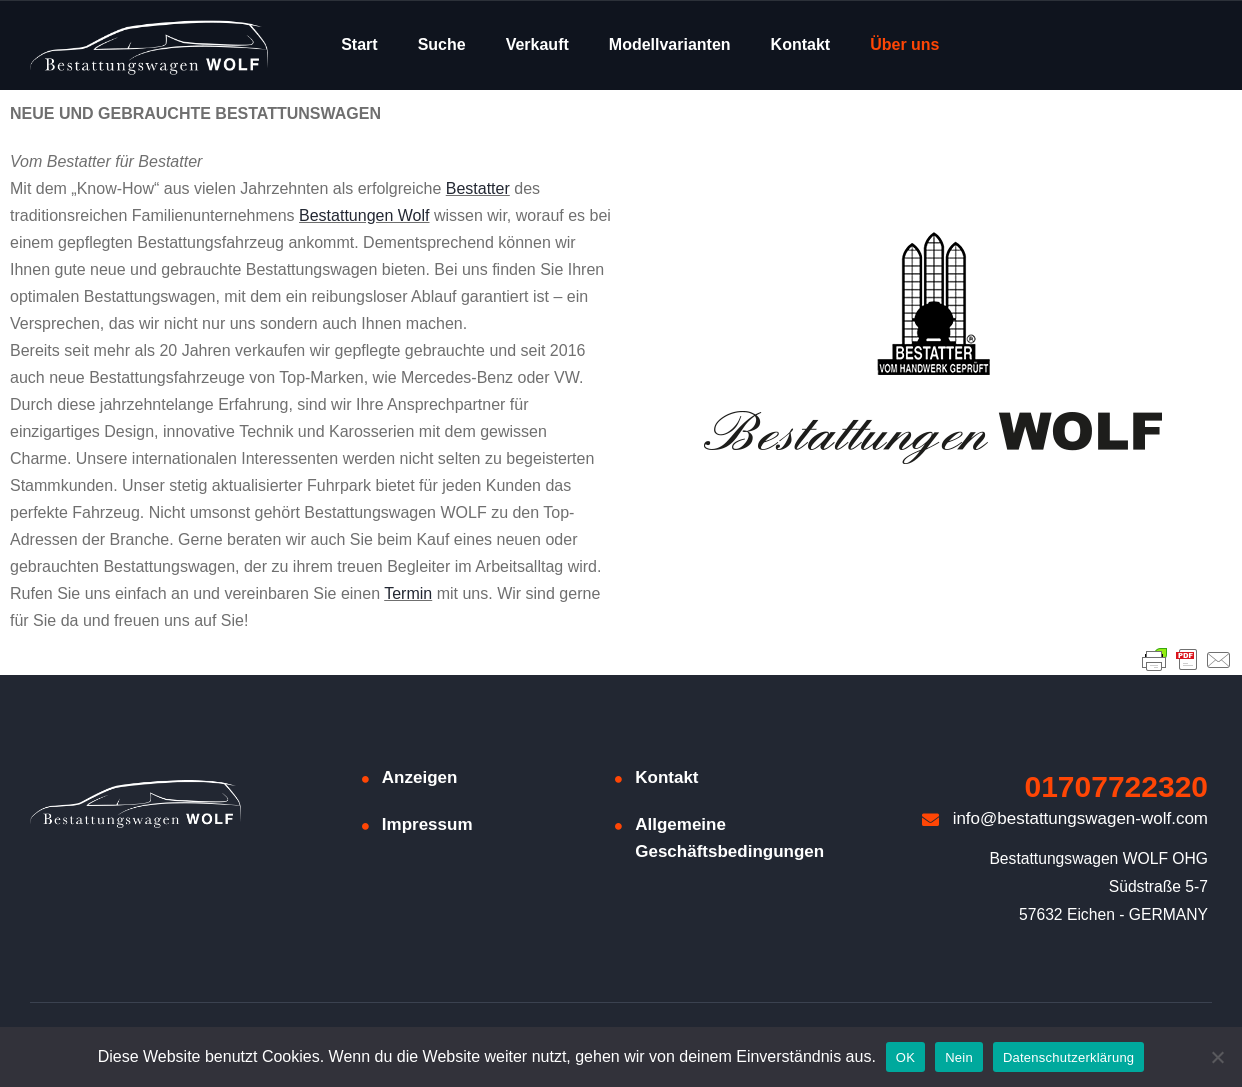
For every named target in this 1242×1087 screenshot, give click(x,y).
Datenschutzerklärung (1068, 1057)
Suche (442, 44)
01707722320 (1117, 786)
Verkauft (537, 44)
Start (359, 44)
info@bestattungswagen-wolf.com (1065, 818)
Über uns (904, 44)
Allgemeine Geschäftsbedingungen (729, 838)
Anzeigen (420, 777)
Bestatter (478, 188)
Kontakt (801, 44)
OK (905, 1057)
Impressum (427, 824)
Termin (408, 593)
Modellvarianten (670, 44)
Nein (959, 1057)
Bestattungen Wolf (364, 215)
